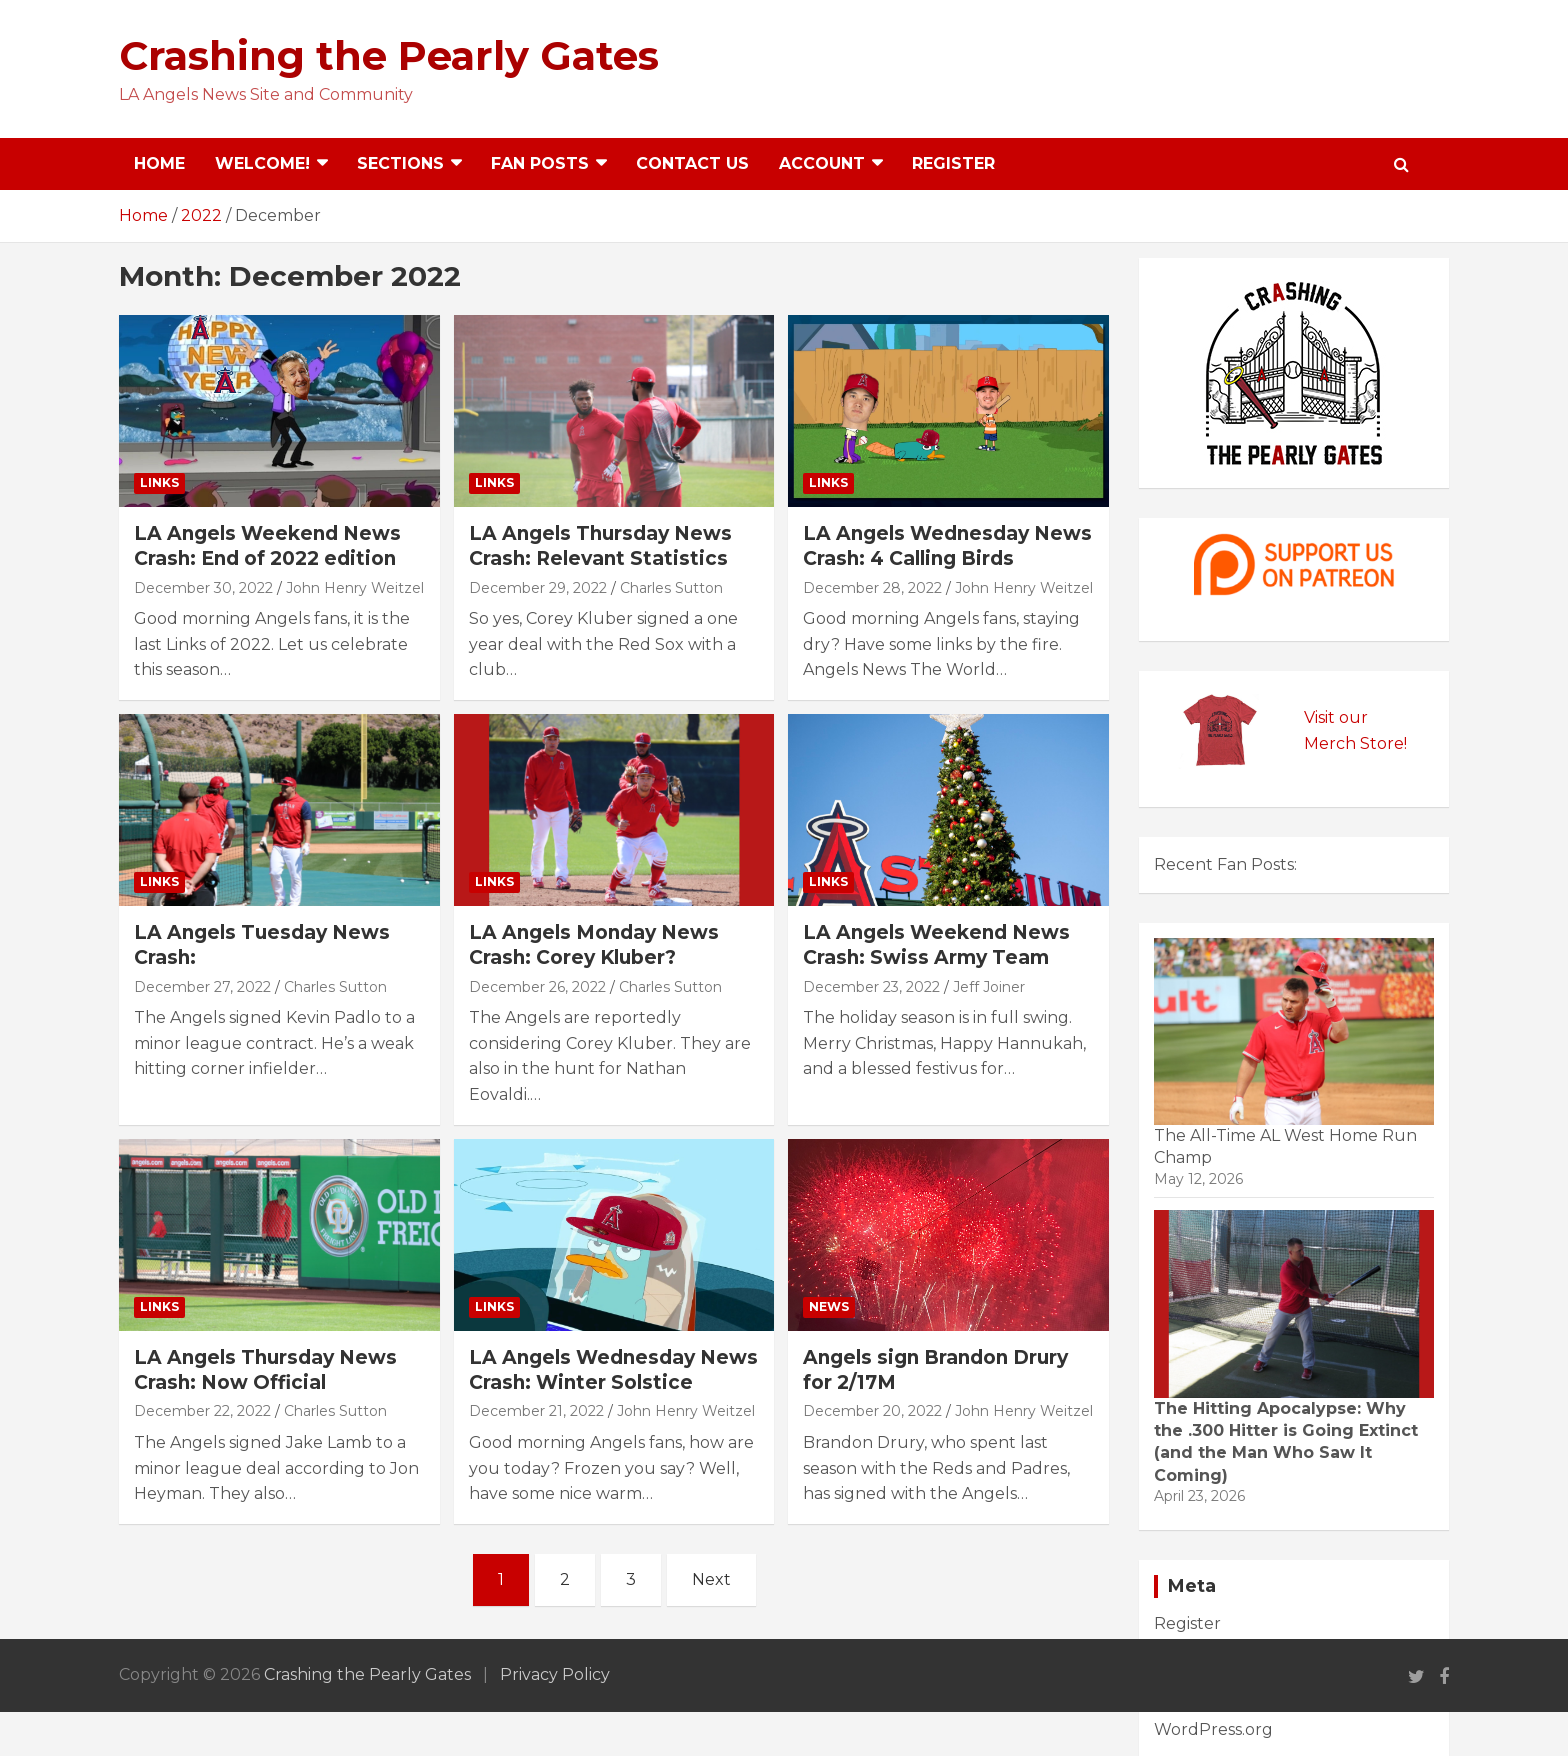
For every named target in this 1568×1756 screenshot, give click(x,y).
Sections (400, 163)
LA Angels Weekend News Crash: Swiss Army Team (936, 945)
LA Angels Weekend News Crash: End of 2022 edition (267, 546)
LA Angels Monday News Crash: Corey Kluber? (594, 945)
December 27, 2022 (202, 987)
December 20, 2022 (872, 1411)
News (829, 1306)
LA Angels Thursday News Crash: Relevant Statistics (600, 546)
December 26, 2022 (537, 987)
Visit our (1336, 717)
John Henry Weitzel (355, 588)
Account (822, 163)
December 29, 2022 (538, 588)
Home (159, 163)
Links (159, 482)
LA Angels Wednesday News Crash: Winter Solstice (613, 1370)
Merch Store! (1355, 743)
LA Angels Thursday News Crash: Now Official (265, 1370)
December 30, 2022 (203, 588)
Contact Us (692, 163)
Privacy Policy (555, 1674)
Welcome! (262, 163)
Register (953, 163)
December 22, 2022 (202, 1411)
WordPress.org (1213, 1729)
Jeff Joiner (989, 987)
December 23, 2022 (871, 987)
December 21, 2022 (536, 1411)
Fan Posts (540, 163)
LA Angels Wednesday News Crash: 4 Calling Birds (947, 546)
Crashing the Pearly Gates (389, 55)
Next (711, 1579)
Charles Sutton (671, 588)
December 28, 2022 (872, 588)
